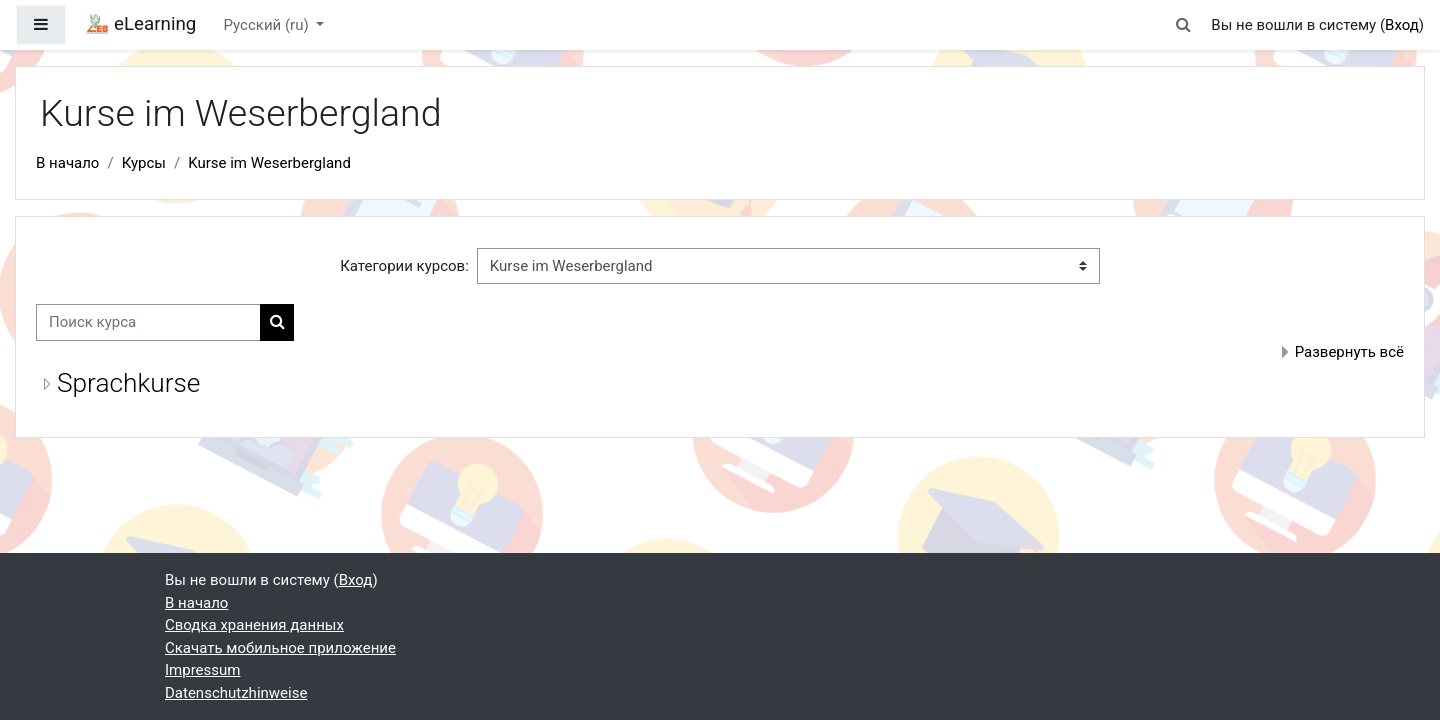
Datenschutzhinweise (236, 693)
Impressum (202, 670)
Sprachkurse (128, 383)
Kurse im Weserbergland (269, 163)
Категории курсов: (404, 266)
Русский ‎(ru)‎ (268, 25)
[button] (1183, 25)
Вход (1402, 25)
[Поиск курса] (148, 322)
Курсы (144, 163)
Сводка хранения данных (254, 625)
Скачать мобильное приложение (280, 648)
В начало (67, 163)
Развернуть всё (1349, 352)
